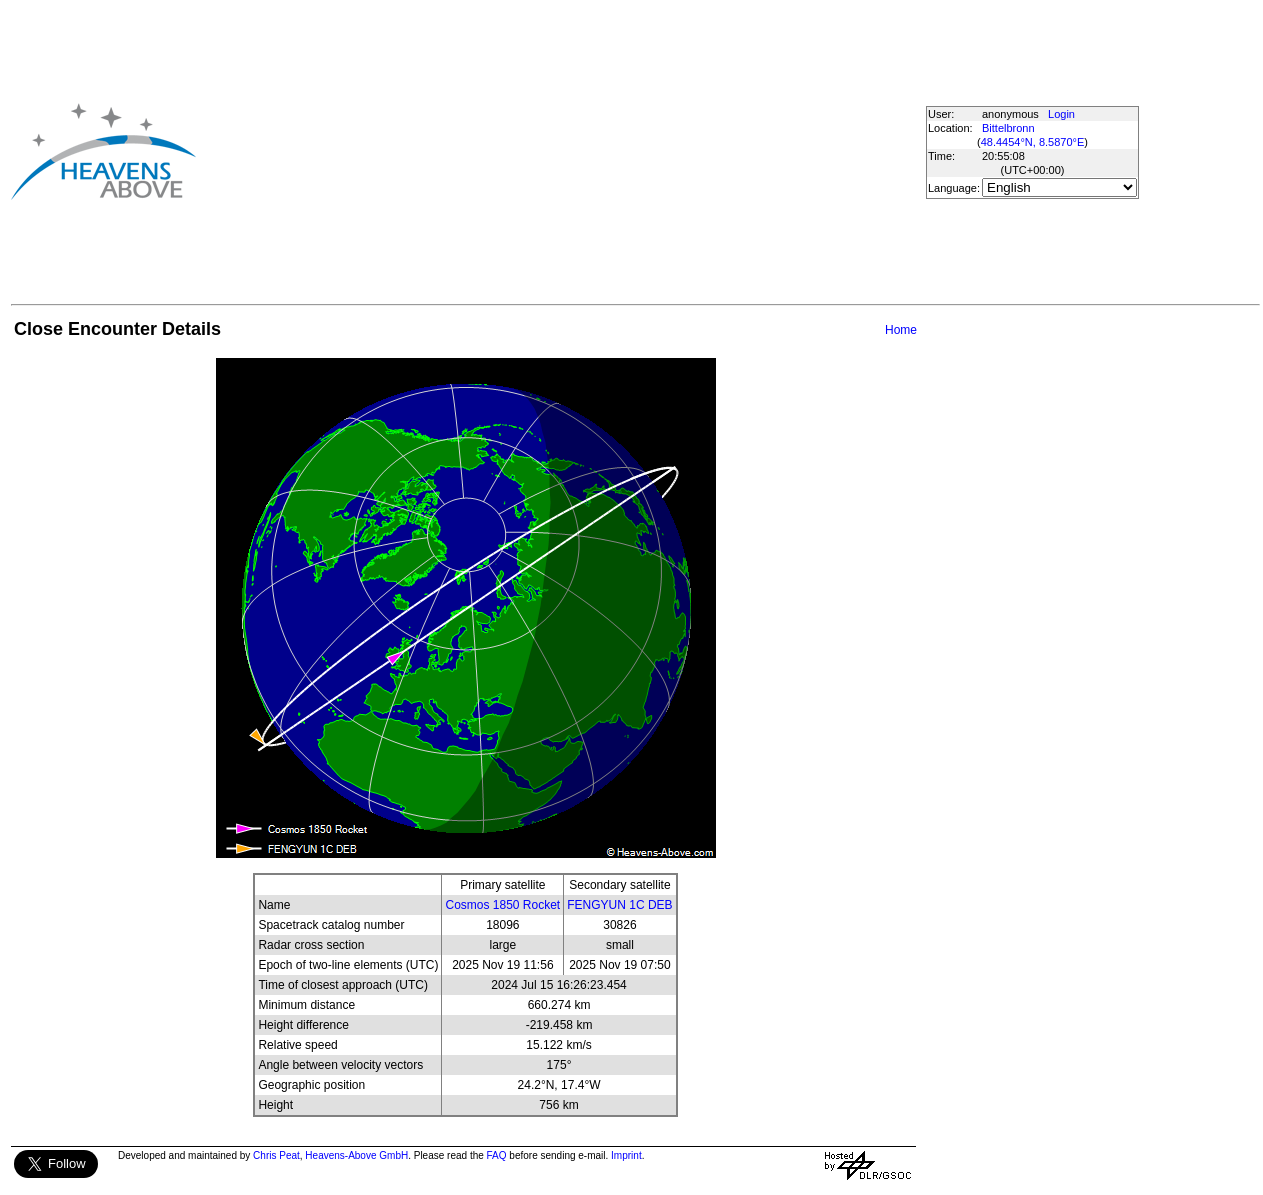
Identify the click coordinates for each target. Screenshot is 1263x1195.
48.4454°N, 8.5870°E (1033, 142)
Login (1061, 114)
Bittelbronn (1008, 128)
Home (901, 330)
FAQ (497, 1155)
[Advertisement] (560, 151)
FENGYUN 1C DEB (619, 905)
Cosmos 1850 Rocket (502, 905)
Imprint (626, 1155)
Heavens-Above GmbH (356, 1155)
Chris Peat (276, 1155)
